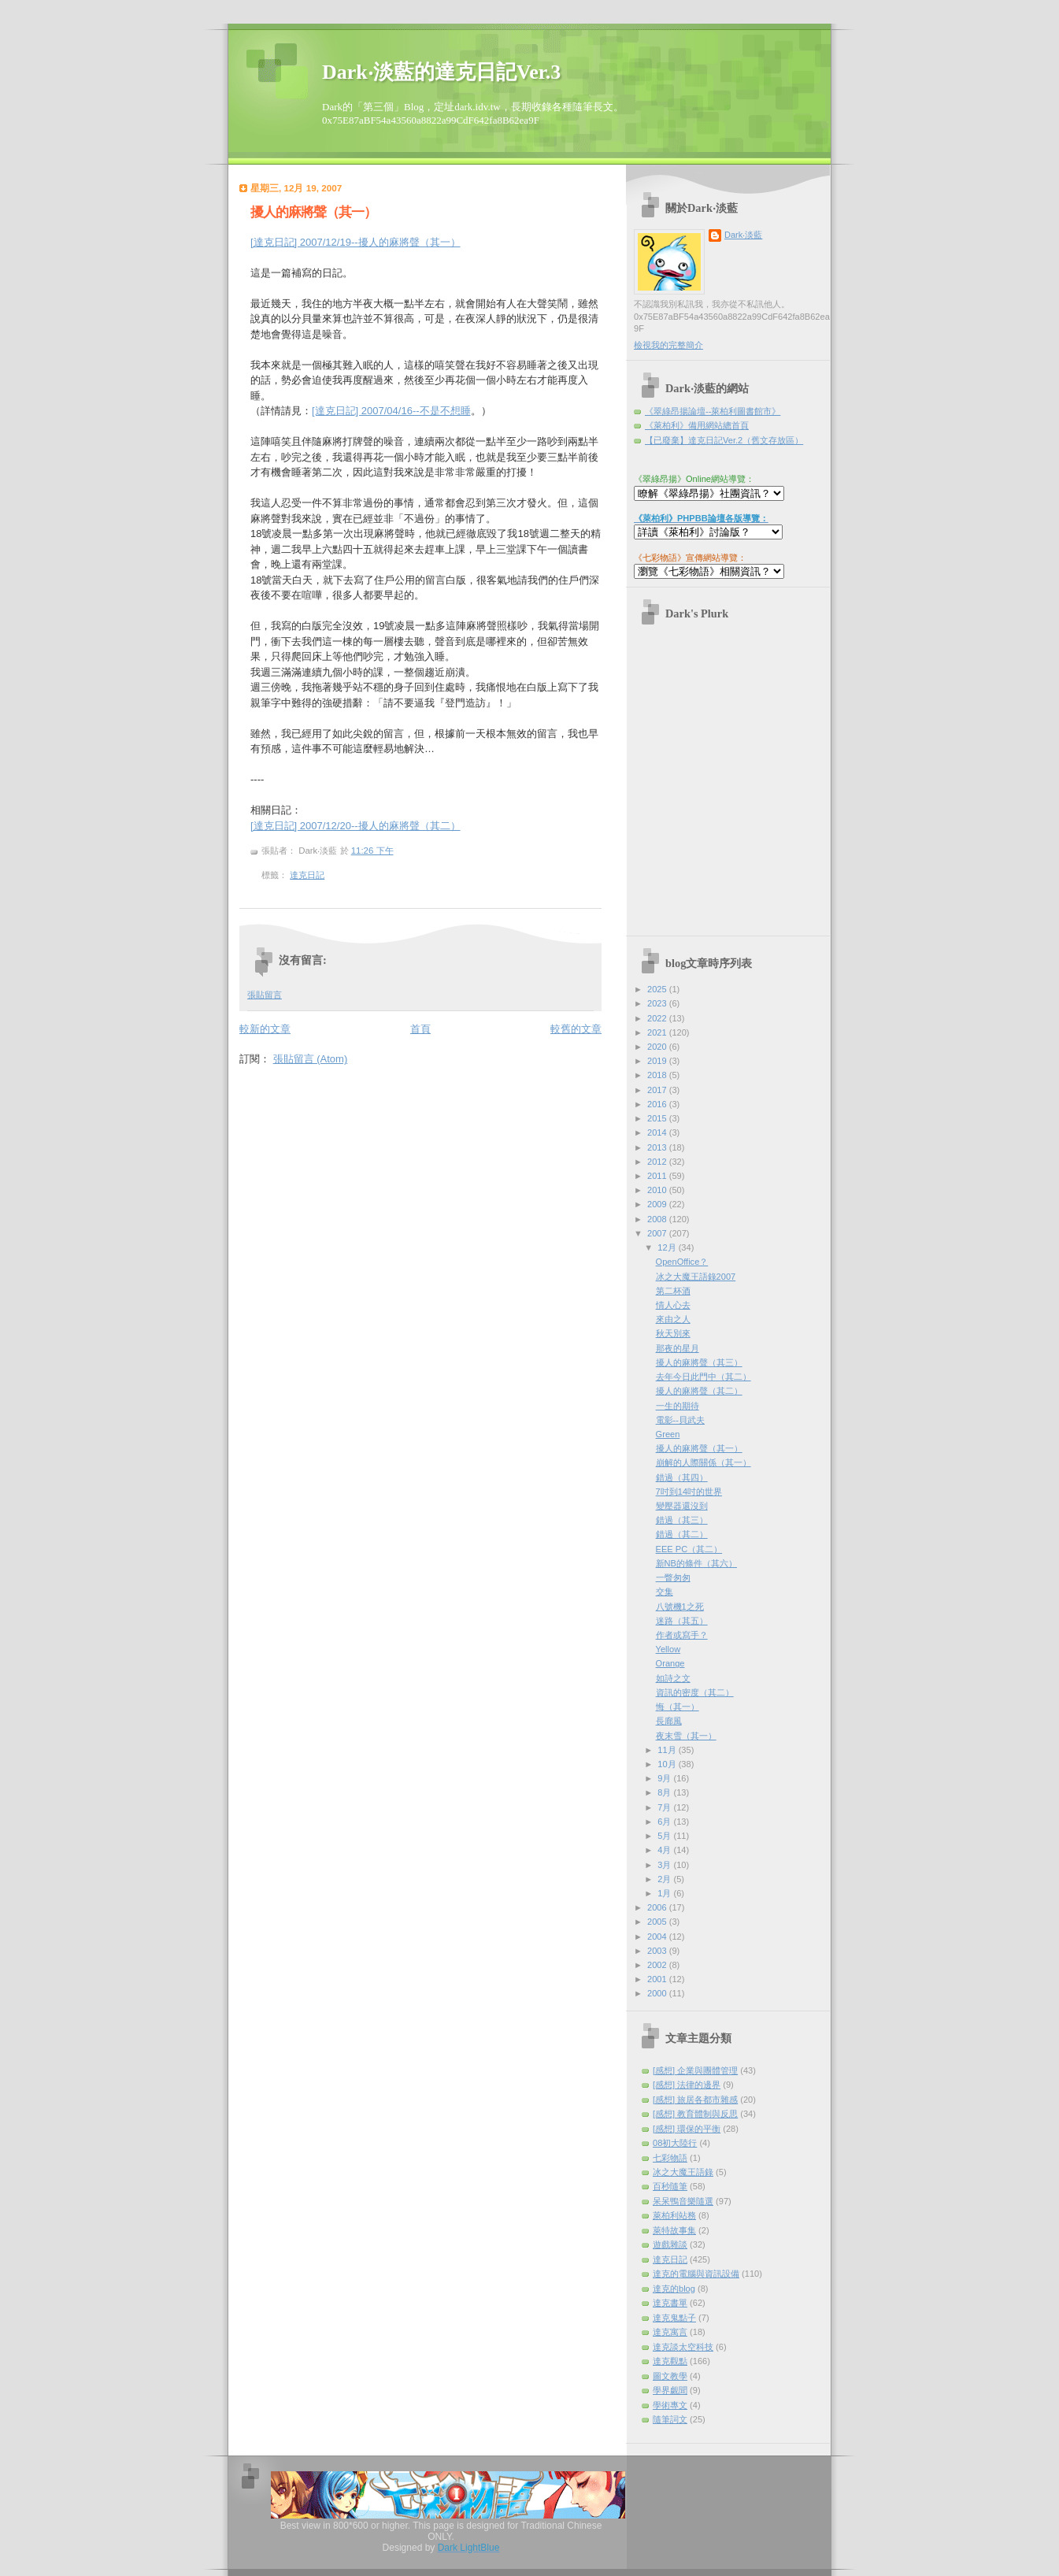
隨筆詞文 (670, 2419)
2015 (658, 1118)
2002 (658, 1965)
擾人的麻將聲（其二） (699, 1390)
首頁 (420, 1029)
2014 (658, 1132)
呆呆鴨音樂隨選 (683, 2201)
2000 (658, 1993)
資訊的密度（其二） (695, 1692)
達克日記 (307, 875)
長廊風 (669, 1720)
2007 (658, 1233)
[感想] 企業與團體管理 (695, 2070)
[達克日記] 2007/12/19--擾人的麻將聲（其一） (355, 242)
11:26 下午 (372, 850)
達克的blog (674, 2288)
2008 (658, 1219)
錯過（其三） (682, 1520)
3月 (665, 1865)
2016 (658, 1104)
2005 (658, 1921)
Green (668, 1434)
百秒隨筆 (670, 2186)
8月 (665, 1792)
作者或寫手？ (682, 1635)
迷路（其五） (682, 1620)
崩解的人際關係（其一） (703, 1462)
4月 (665, 1850)
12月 (667, 1247)
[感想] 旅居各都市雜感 (695, 2099)
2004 (658, 1936)
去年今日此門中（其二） (703, 1376)
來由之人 (673, 1319)
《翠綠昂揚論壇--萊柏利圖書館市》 (712, 411)
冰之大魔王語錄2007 (696, 1276)
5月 (665, 1835)
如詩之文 (673, 1678)
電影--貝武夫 (680, 1420)
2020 (658, 1046)
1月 (665, 1893)
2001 (658, 1979)
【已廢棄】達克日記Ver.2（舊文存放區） (724, 440)
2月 (665, 1879)
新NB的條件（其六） (696, 1563)
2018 (658, 1075)
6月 (665, 1821)
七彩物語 (670, 2158)
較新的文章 (265, 1029)
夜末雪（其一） (686, 1735)
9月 (665, 1778)
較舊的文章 (576, 1029)
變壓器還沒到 (682, 1505)
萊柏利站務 (674, 2215)
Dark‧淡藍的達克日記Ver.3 (441, 72)
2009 (658, 1204)
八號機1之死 (680, 1606)
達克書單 (670, 2302)
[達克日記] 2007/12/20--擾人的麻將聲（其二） (355, 826)
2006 (658, 1907)
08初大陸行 (675, 2143)
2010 (658, 1190)
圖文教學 (670, 2376)
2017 (658, 1090)
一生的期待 (677, 1405)
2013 (658, 1147)
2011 (658, 1176)
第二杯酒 (673, 1290)
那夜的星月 (677, 1348)
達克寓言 (670, 2332)
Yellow (668, 1649)
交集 (664, 1591)
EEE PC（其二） (689, 1549)
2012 (658, 1161)
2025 (658, 989)
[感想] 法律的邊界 (686, 2084)
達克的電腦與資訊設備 (696, 2273)
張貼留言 (264, 994)
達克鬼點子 (674, 2317)
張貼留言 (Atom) (310, 1059)
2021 (658, 1032)
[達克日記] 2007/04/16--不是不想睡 (391, 411)
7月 (665, 1807)
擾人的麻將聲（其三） (699, 1362)
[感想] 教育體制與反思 (695, 2113)
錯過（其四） (682, 1477)
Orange (670, 1663)
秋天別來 (673, 1333)
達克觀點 (670, 2361)
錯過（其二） (682, 1534)
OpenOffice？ (682, 1261)
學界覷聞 (670, 2390)
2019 (658, 1061)
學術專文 (670, 2405)
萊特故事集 (674, 2230)
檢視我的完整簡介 (668, 345)
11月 (667, 1750)
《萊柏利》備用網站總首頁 (697, 425)
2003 (658, 1950)
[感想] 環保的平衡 (686, 2128)
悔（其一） (677, 1706)
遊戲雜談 (670, 2244)
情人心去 (673, 1305)
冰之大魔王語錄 (683, 2172)
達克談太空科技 (683, 2347)
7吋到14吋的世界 (689, 1491)
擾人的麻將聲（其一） (313, 212)
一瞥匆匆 (673, 1577)
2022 (658, 1018)
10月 (667, 1764)
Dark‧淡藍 (743, 234)
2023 (658, 1003)
